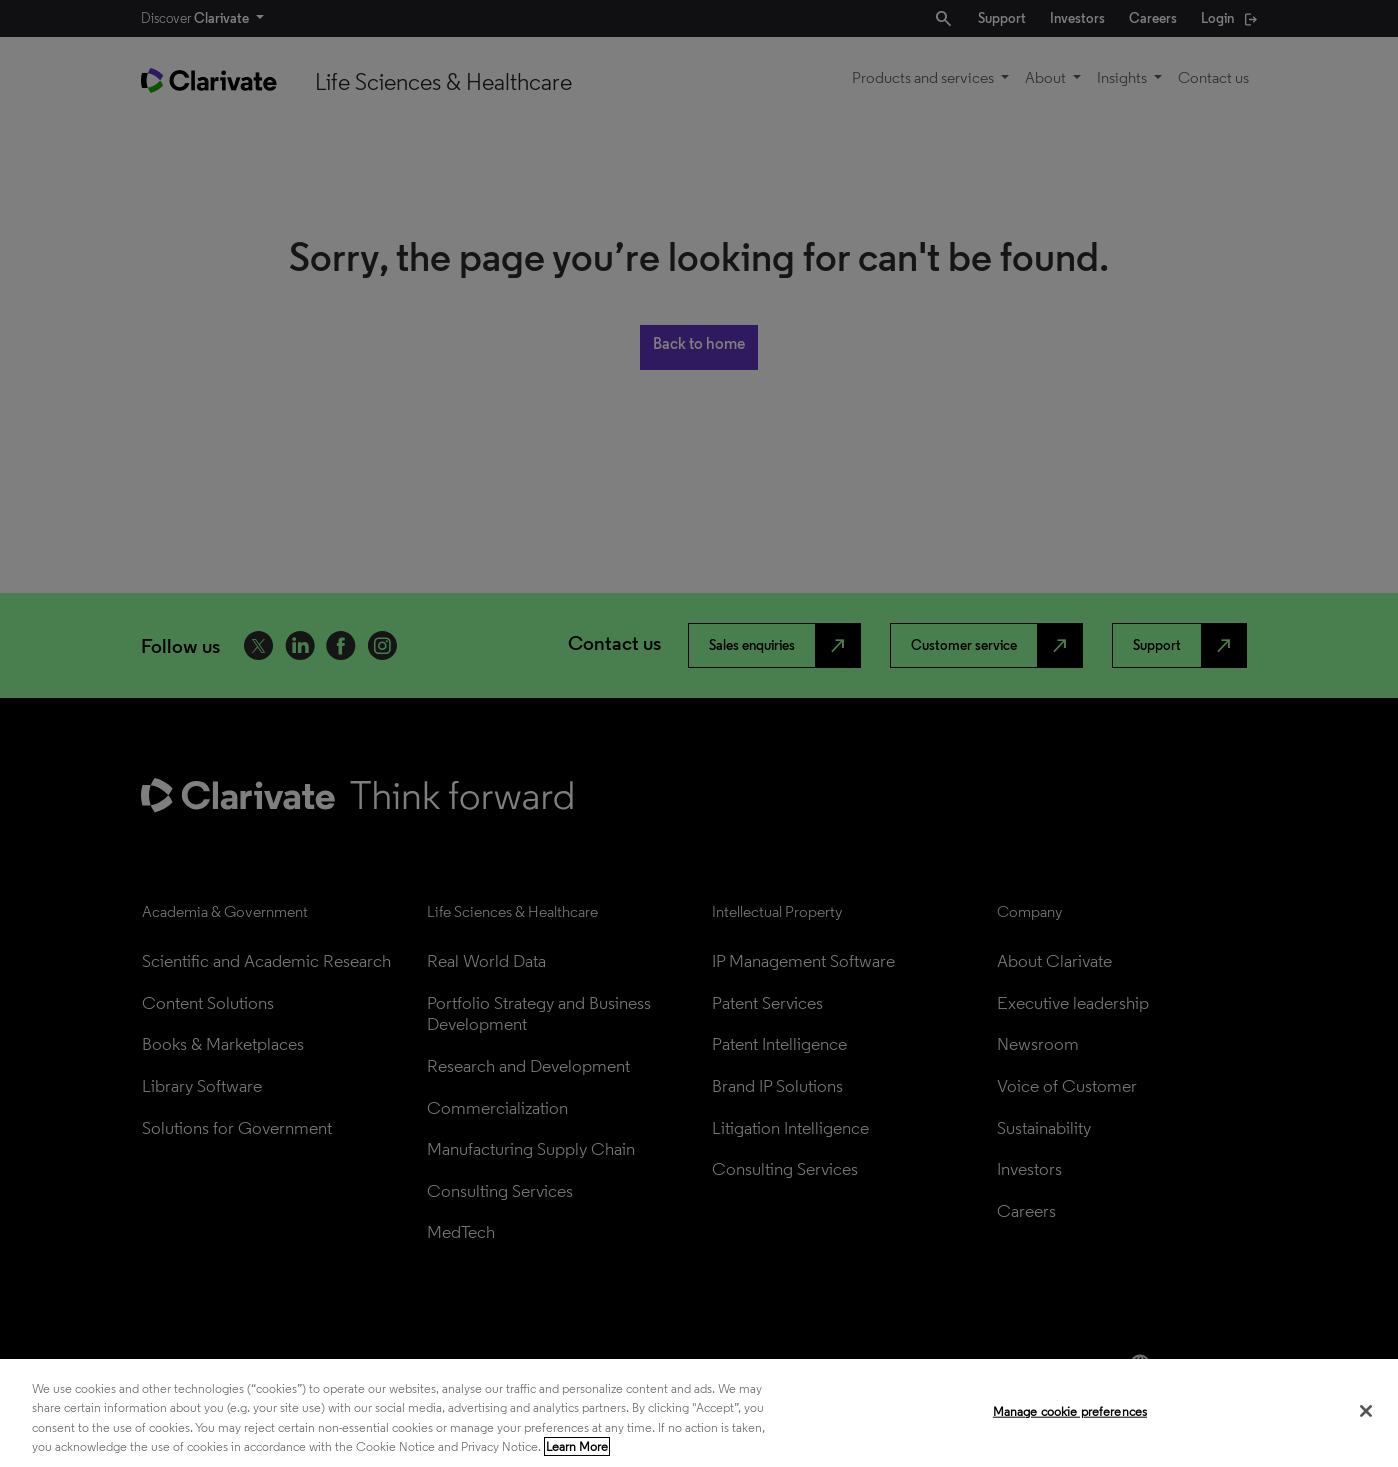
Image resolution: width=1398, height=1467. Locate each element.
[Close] (1366, 1411)
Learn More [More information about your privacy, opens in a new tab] (577, 1446)
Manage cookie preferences (1070, 1411)
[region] (699, 1413)
